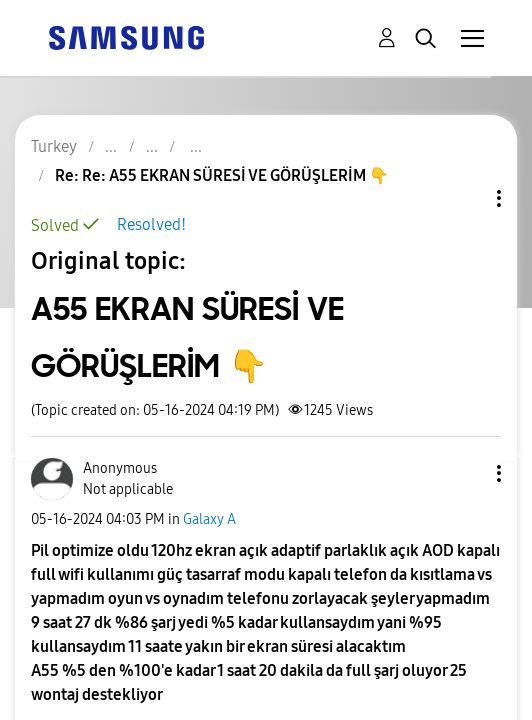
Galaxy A (209, 519)
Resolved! (151, 224)
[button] (466, 473)
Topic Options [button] (465, 198)
